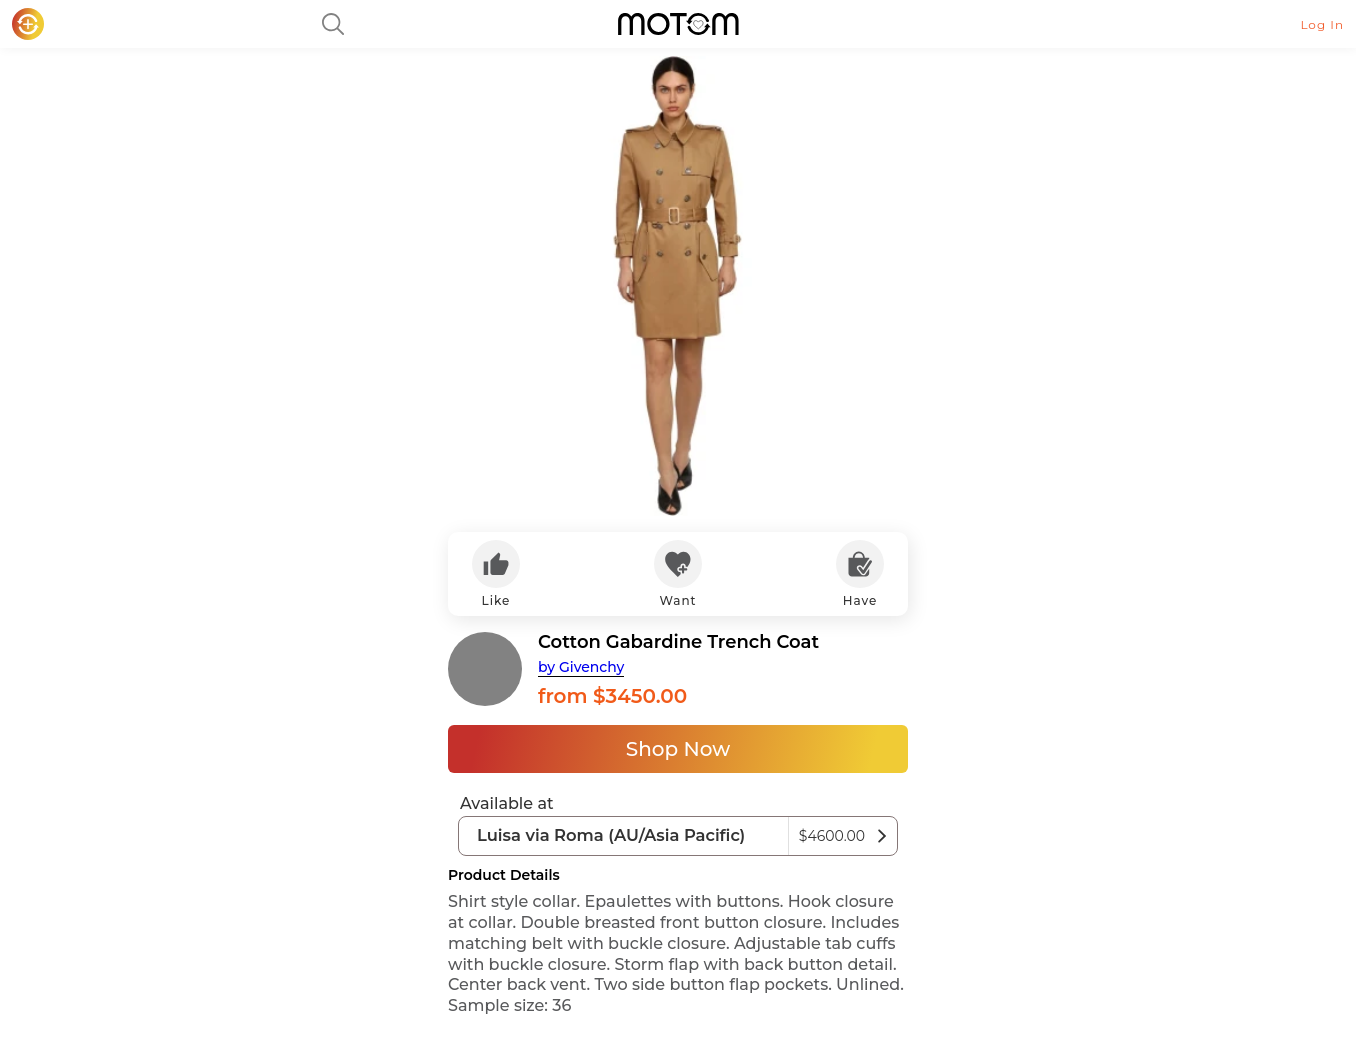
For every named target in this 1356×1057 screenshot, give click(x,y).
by (581, 667)
